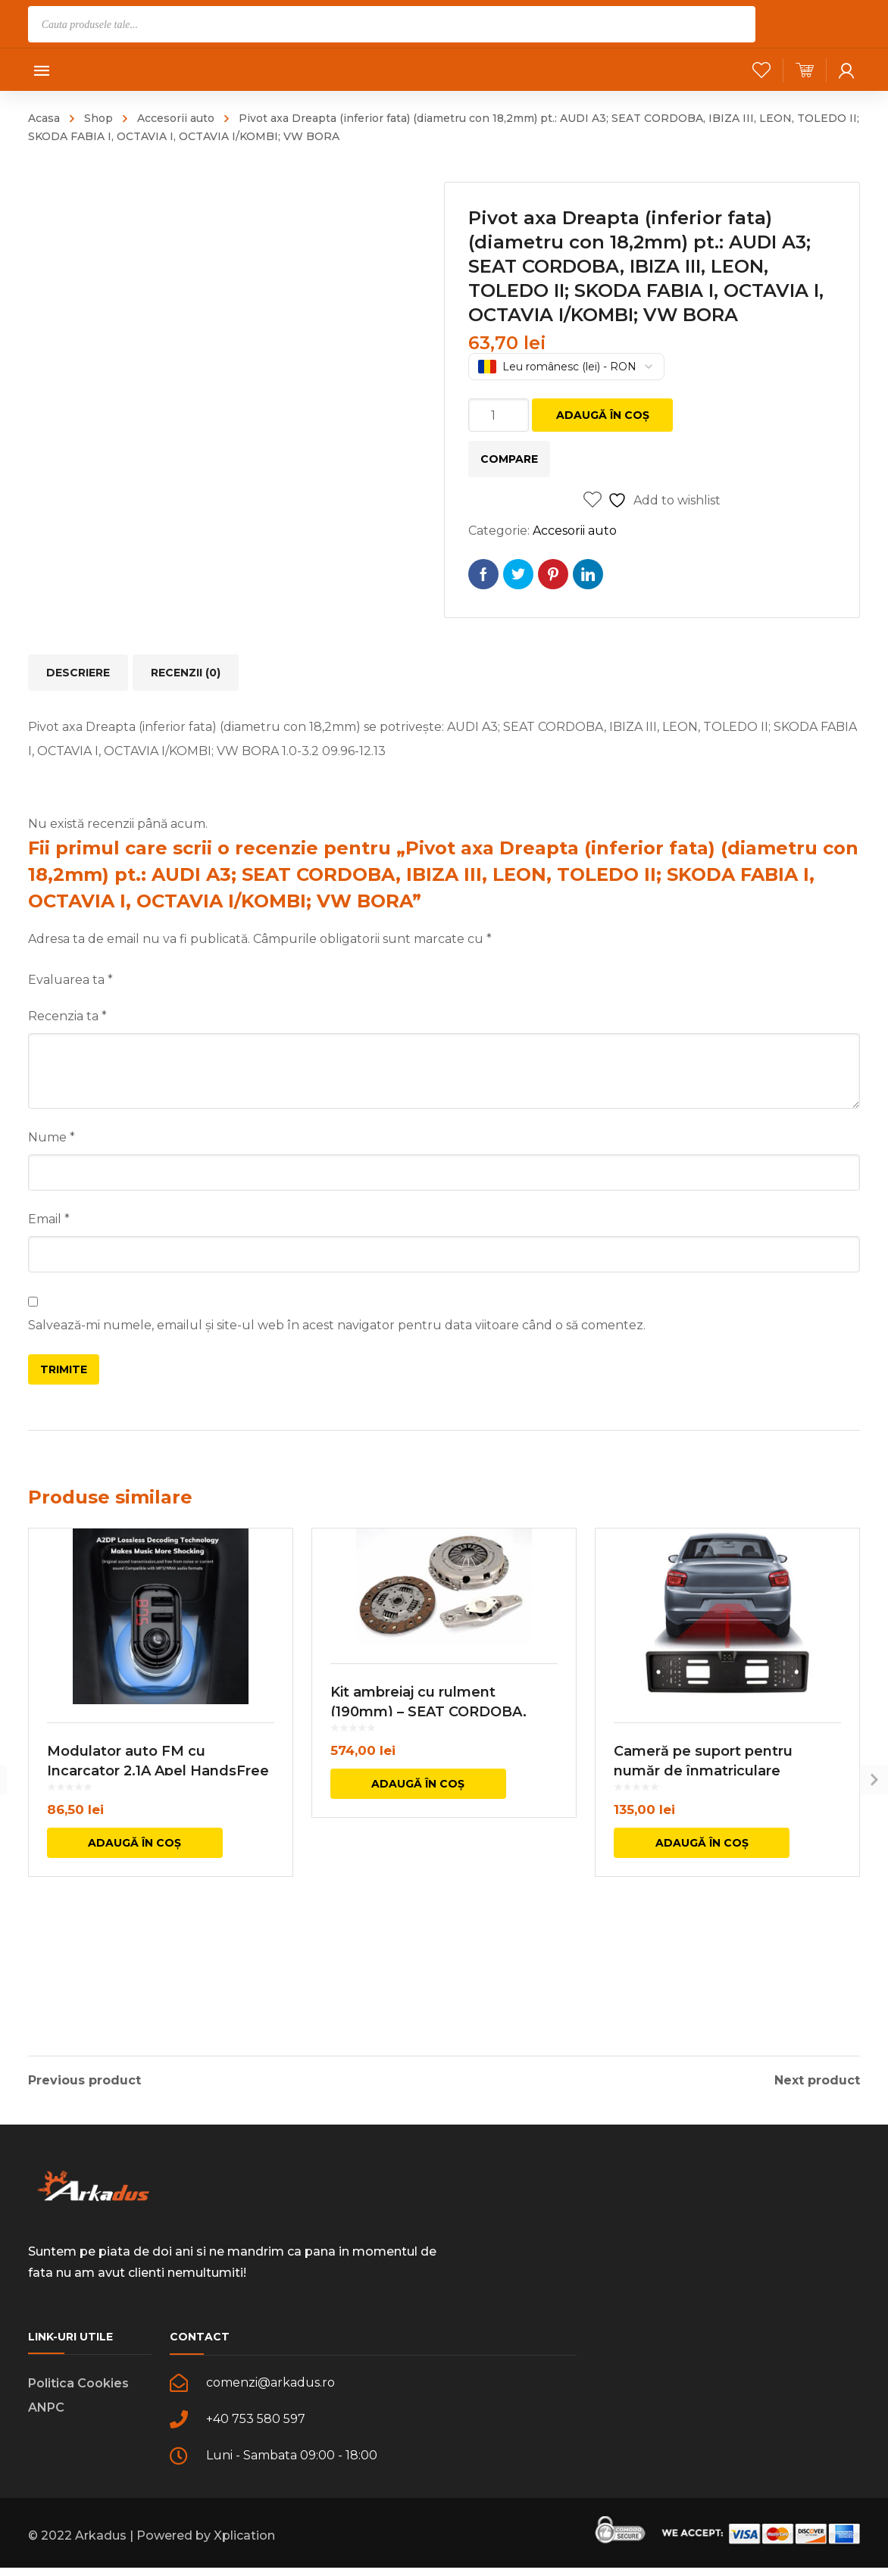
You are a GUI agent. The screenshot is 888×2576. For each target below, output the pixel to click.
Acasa (44, 118)
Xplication (244, 2549)
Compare (509, 459)
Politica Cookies (78, 2397)
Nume (51, 1137)
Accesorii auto (175, 118)
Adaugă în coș (602, 415)
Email (49, 1219)
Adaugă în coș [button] (134, 1930)
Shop (98, 118)
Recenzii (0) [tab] (185, 672)
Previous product (84, 2078)
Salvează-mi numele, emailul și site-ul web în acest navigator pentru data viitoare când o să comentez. (337, 1325)
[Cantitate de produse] (498, 415)
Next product (817, 2078)
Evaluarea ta (70, 980)
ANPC (46, 2421)
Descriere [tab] (78, 672)
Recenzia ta (67, 1016)
